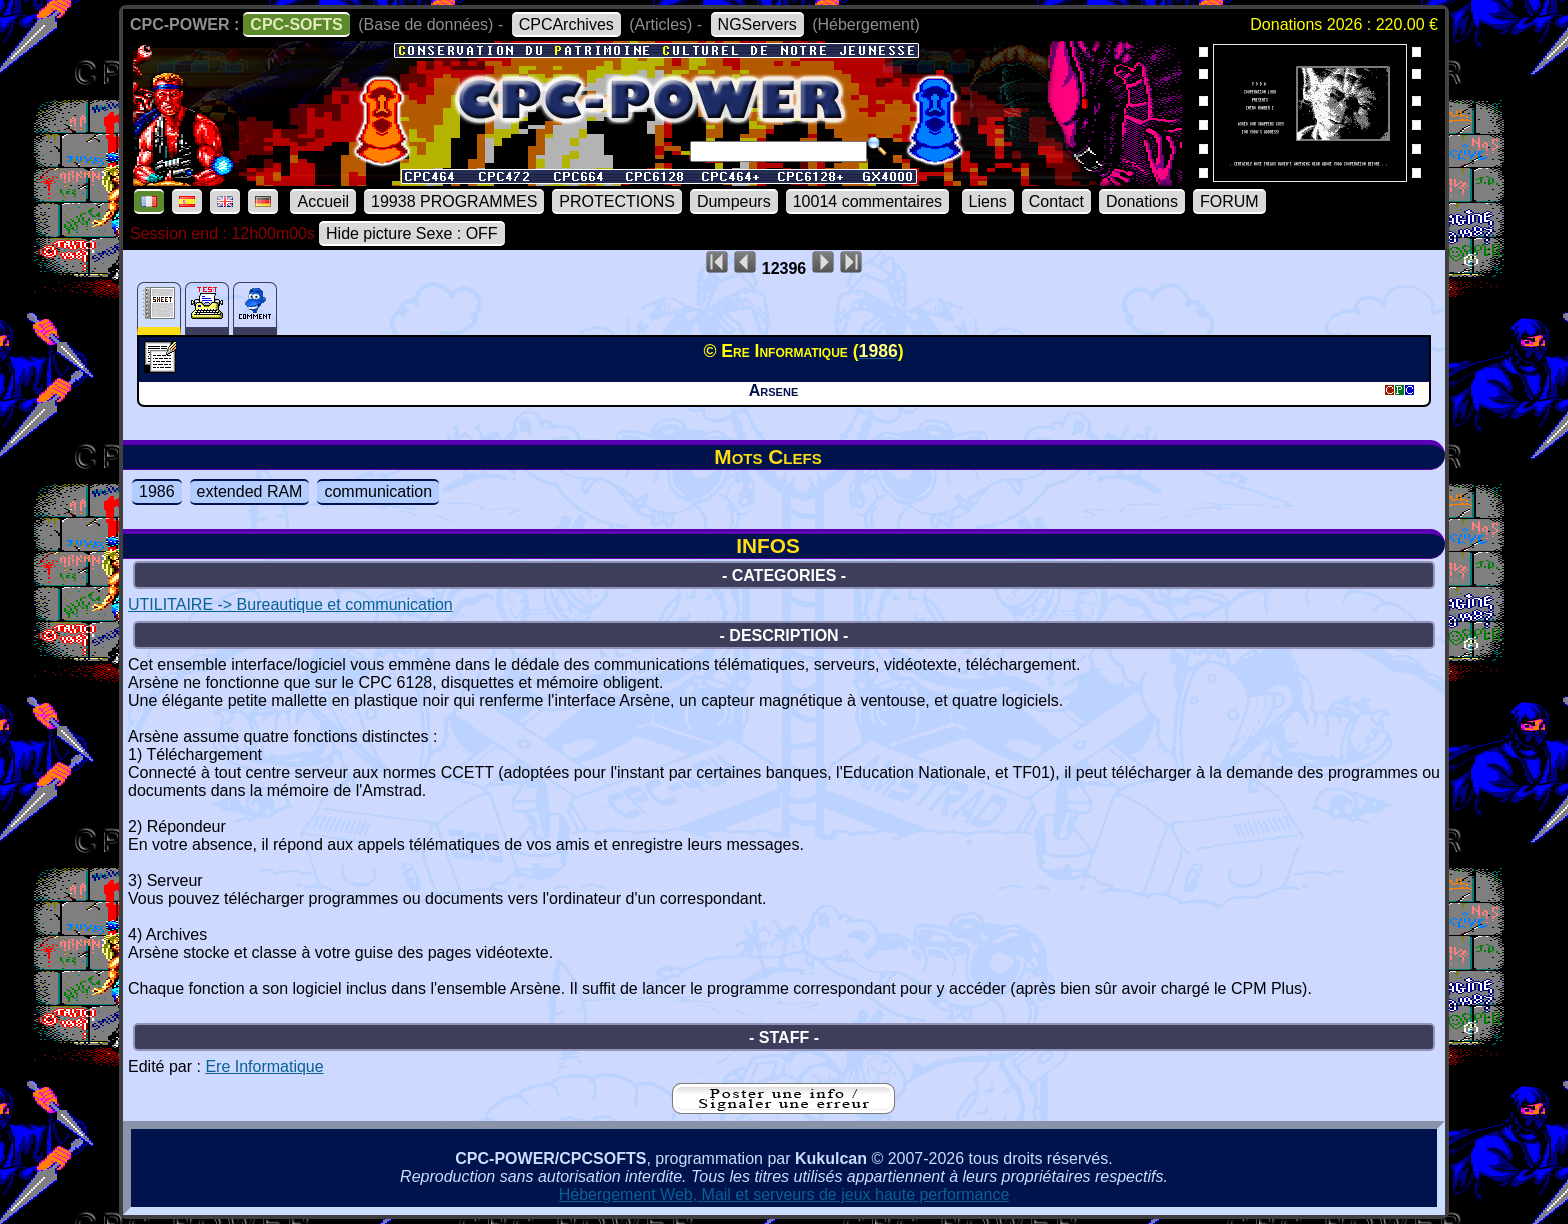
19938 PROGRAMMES (454, 201)
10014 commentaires (867, 201)
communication (378, 491)
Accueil (323, 201)
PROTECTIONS (617, 201)
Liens (988, 201)
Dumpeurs (734, 201)
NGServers (757, 24)
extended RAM (250, 491)
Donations (1142, 201)
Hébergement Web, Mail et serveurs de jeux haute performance (784, 1194)
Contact (1056, 201)
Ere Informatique (264, 1066)
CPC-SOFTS (296, 24)
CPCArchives (566, 24)
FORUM (1229, 201)
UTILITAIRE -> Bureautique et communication (290, 604)
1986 (157, 491)
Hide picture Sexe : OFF (412, 233)
